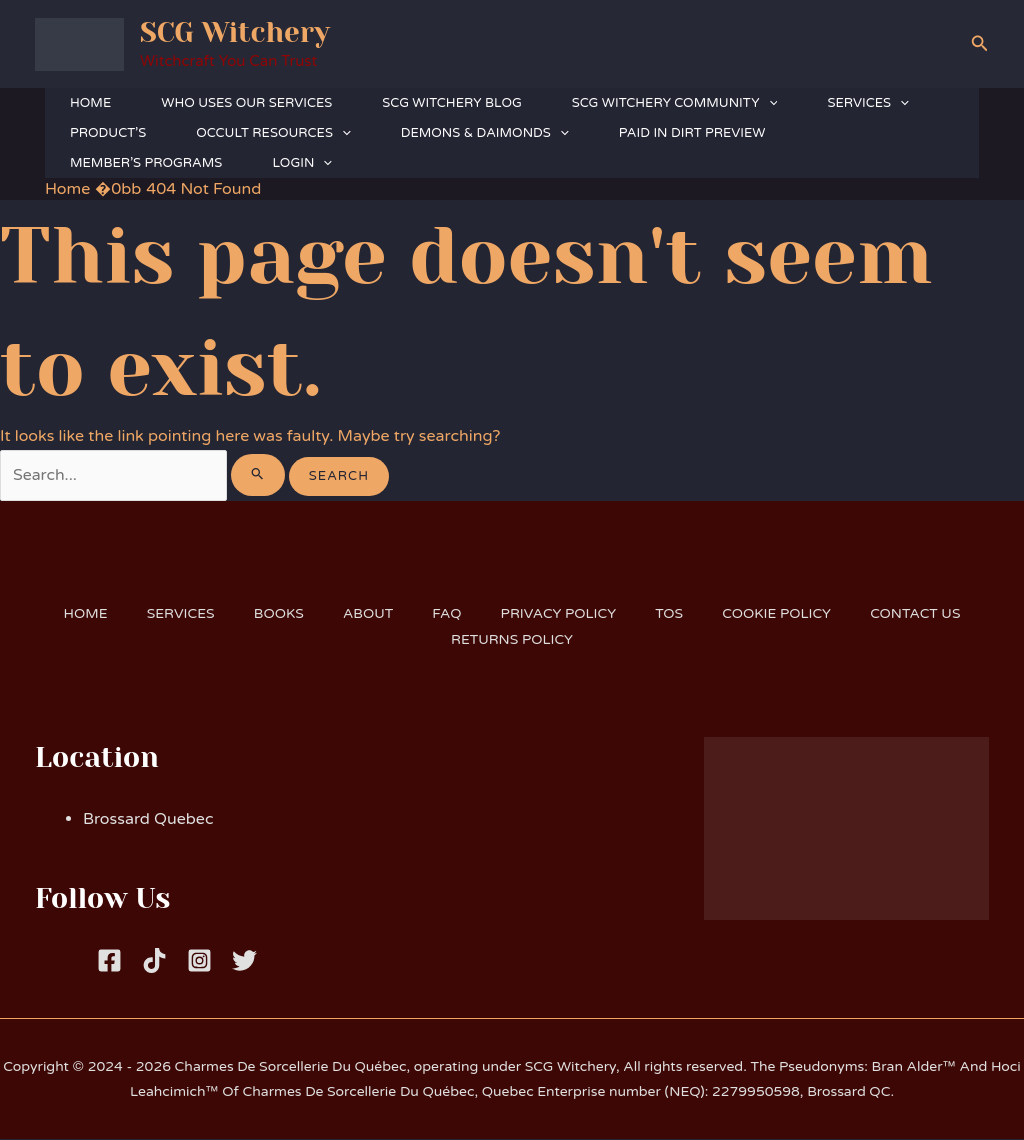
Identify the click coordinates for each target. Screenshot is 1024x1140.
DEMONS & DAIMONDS (485, 133)
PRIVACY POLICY (559, 614)
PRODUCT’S (108, 133)
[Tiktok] (154, 961)
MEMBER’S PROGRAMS (146, 163)
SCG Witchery (235, 32)
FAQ (446, 614)
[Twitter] (244, 961)
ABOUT (366, 614)
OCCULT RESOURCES (273, 133)
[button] (980, 44)
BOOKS (275, 614)
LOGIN (302, 163)
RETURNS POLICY (511, 639)
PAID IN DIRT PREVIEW (692, 133)
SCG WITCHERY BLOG (451, 103)
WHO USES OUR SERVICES (246, 103)
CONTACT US (920, 614)
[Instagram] (199, 961)
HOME (90, 103)
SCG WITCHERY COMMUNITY (675, 103)
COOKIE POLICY (781, 614)
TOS (672, 614)
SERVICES (867, 103)
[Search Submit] (260, 475)
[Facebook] (109, 961)
